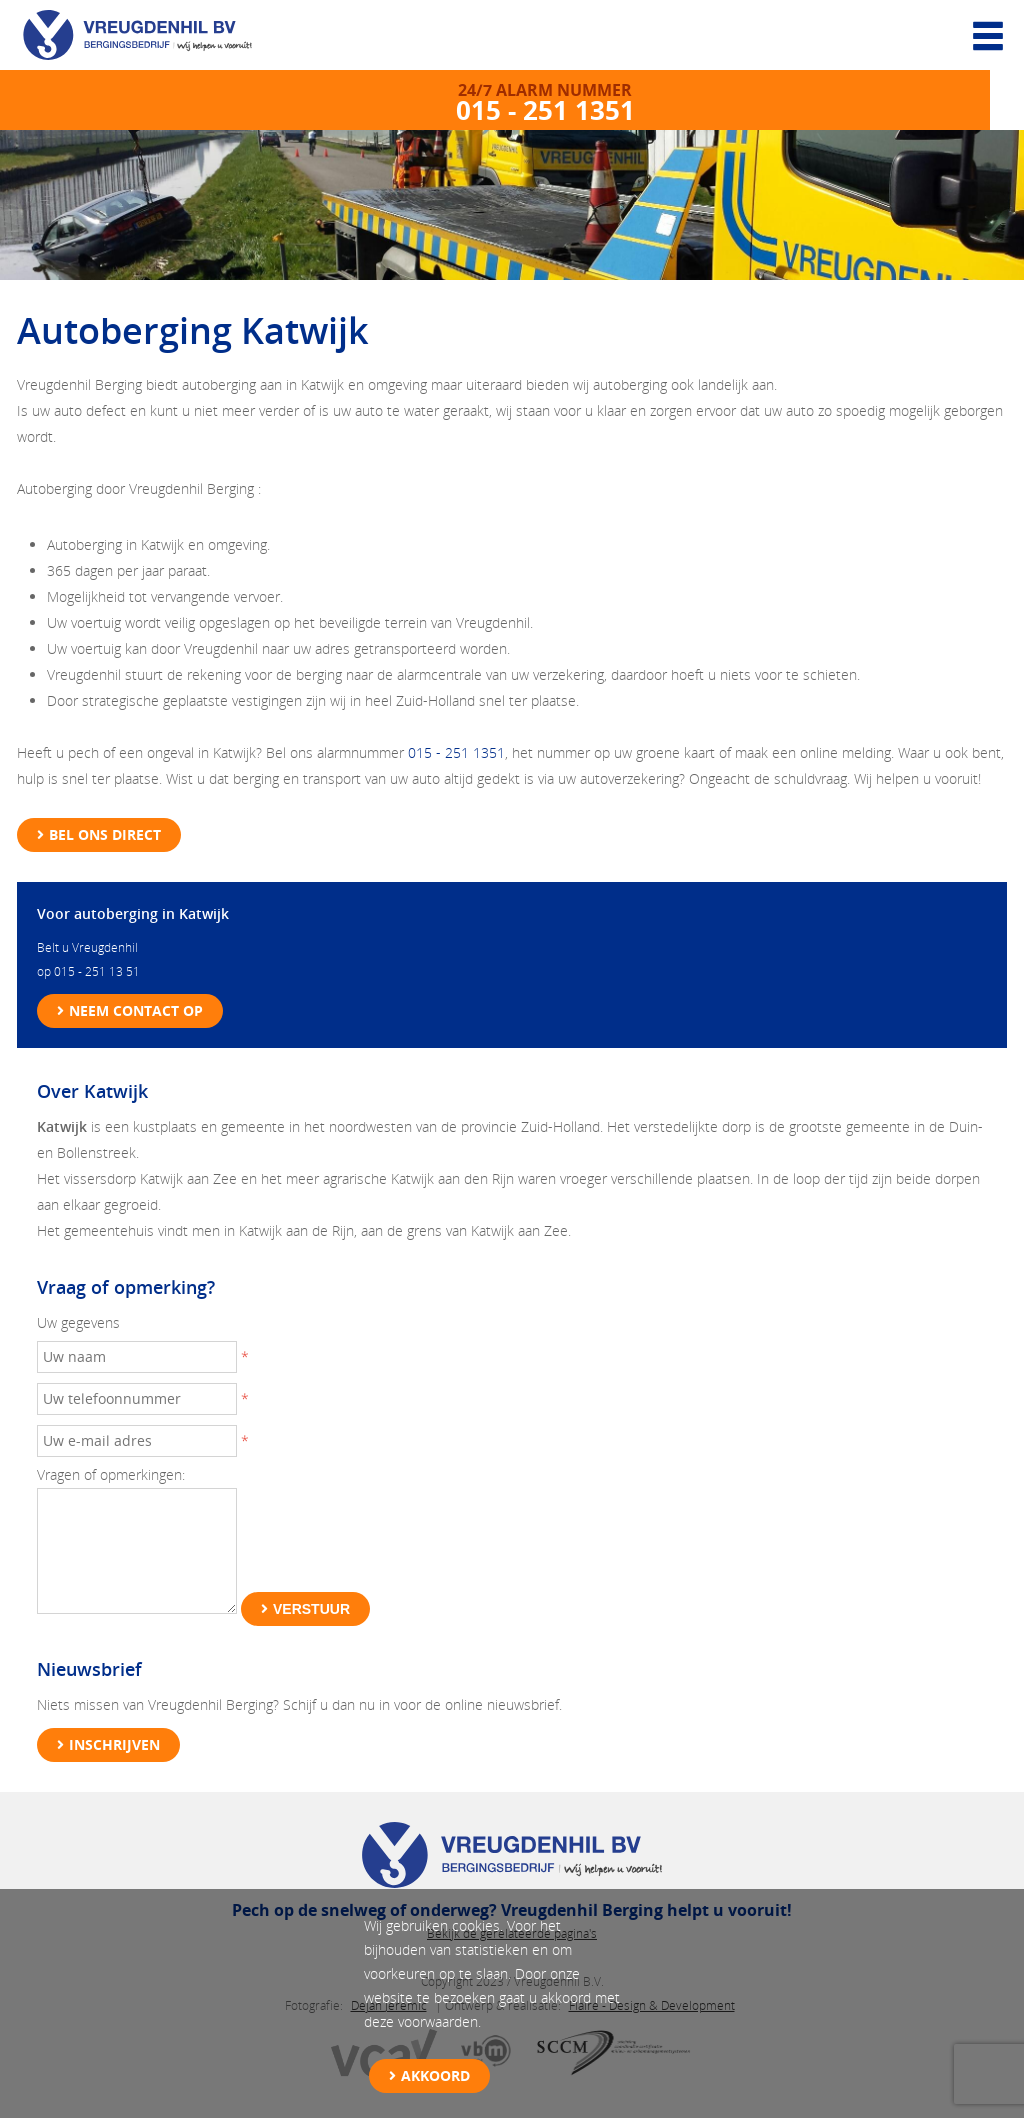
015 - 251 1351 (456, 752)
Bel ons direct (105, 834)
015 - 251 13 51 (97, 971)
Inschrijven (114, 1744)
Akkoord (435, 2075)
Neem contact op (136, 1010)
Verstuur (311, 1609)
